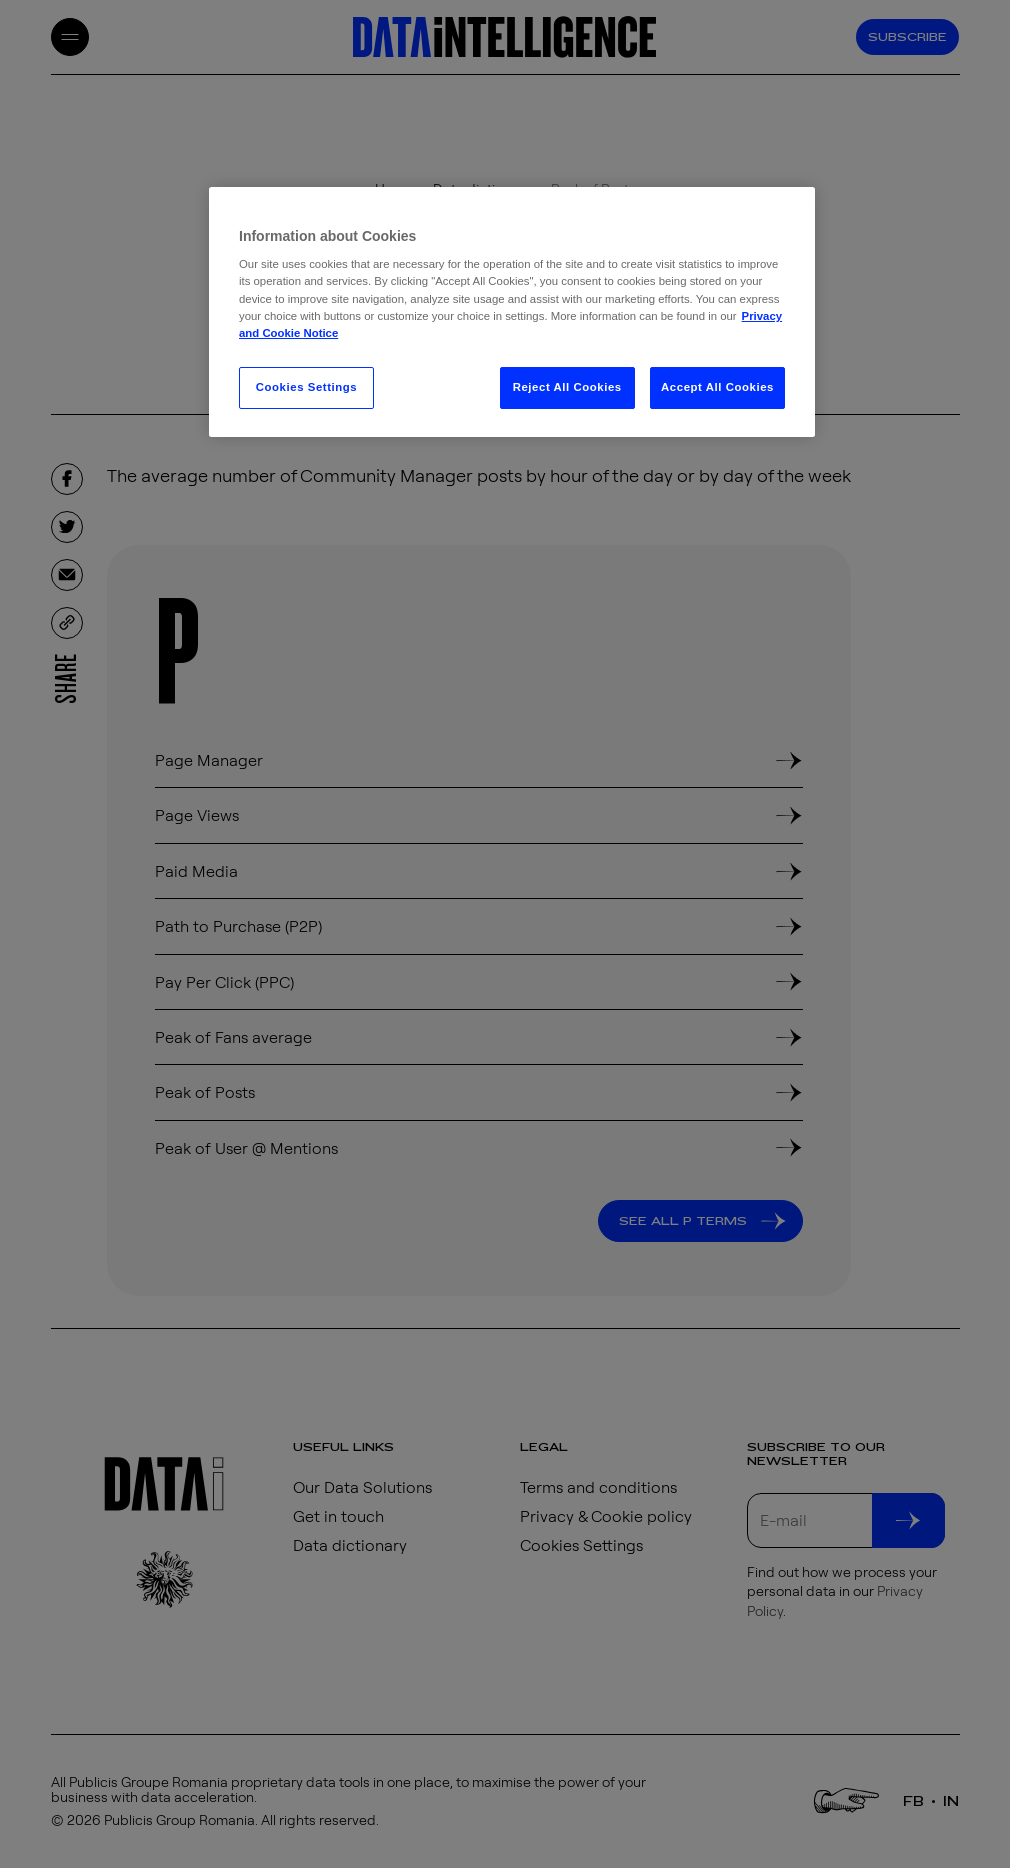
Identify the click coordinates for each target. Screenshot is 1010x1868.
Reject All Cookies (567, 387)
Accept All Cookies (717, 387)
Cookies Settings (306, 387)
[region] (512, 312)
